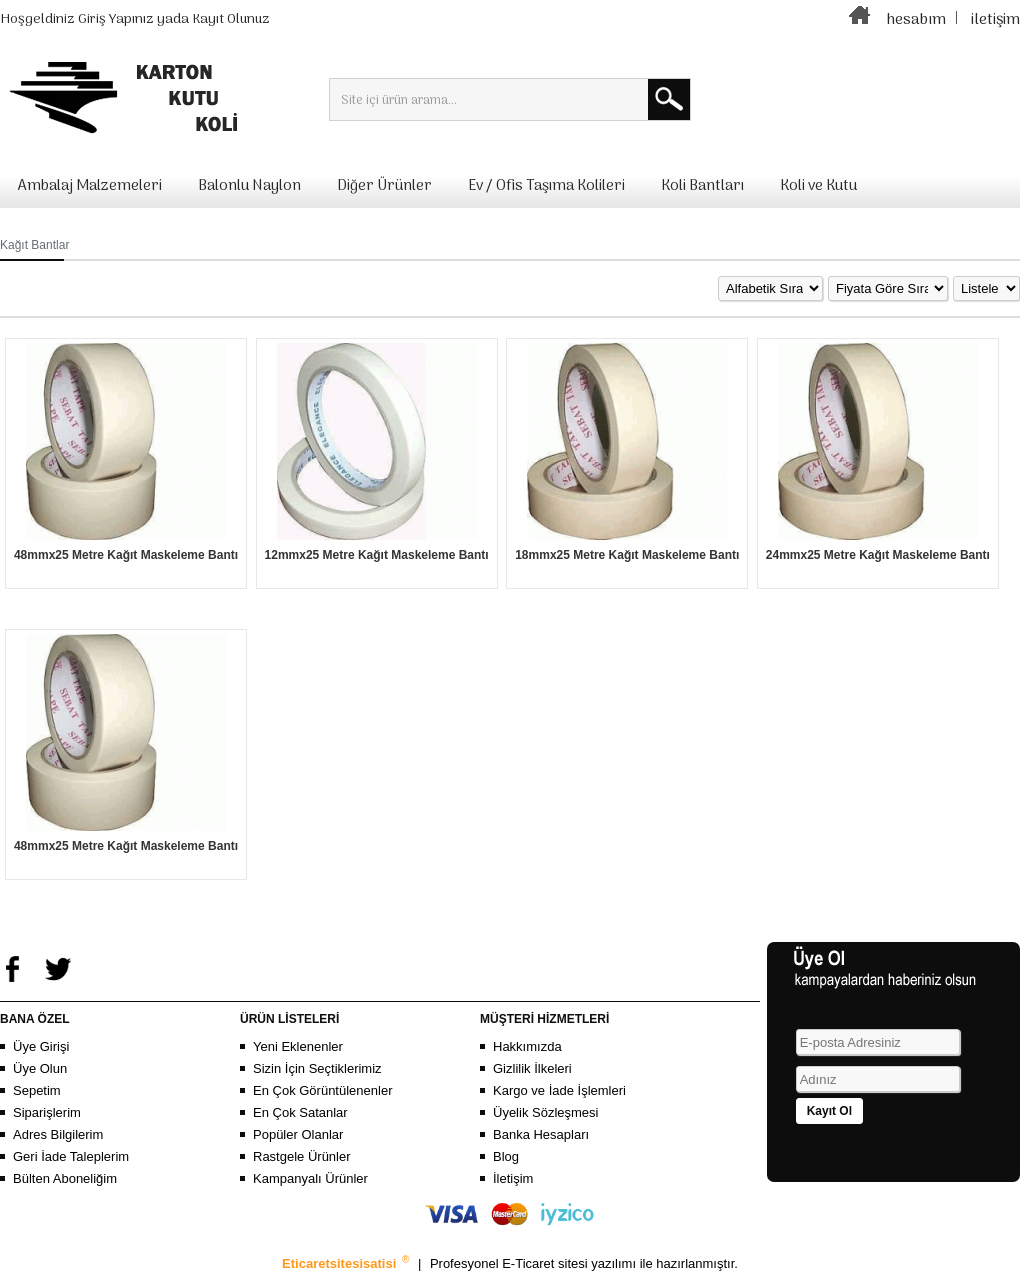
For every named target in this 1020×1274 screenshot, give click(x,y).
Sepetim (37, 1090)
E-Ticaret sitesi (546, 1263)
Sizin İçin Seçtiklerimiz (317, 1068)
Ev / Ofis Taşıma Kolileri (546, 186)
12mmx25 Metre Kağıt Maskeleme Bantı (377, 555)
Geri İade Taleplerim (71, 1156)
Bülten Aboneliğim (65, 1178)
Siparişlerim (47, 1112)
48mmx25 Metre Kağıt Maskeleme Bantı (126, 555)
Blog (506, 1156)
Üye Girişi (41, 1046)
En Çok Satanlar (300, 1112)
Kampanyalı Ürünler (310, 1178)
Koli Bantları (702, 186)
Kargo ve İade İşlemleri (559, 1090)
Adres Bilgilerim (58, 1134)
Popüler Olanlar (298, 1134)
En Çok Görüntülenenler (322, 1090)
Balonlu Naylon (249, 186)
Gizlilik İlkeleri (532, 1068)
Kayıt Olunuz (231, 19)
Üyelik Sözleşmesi (545, 1112)
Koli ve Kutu (818, 186)
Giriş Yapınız (116, 19)
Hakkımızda (527, 1046)
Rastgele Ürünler (302, 1156)
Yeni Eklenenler (298, 1046)
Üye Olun (40, 1068)
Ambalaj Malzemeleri (90, 186)
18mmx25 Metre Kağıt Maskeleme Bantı (627, 555)
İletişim (513, 1178)
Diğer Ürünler (384, 186)
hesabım (916, 20)
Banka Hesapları (541, 1134)
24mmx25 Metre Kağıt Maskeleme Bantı (878, 555)
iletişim (995, 20)
